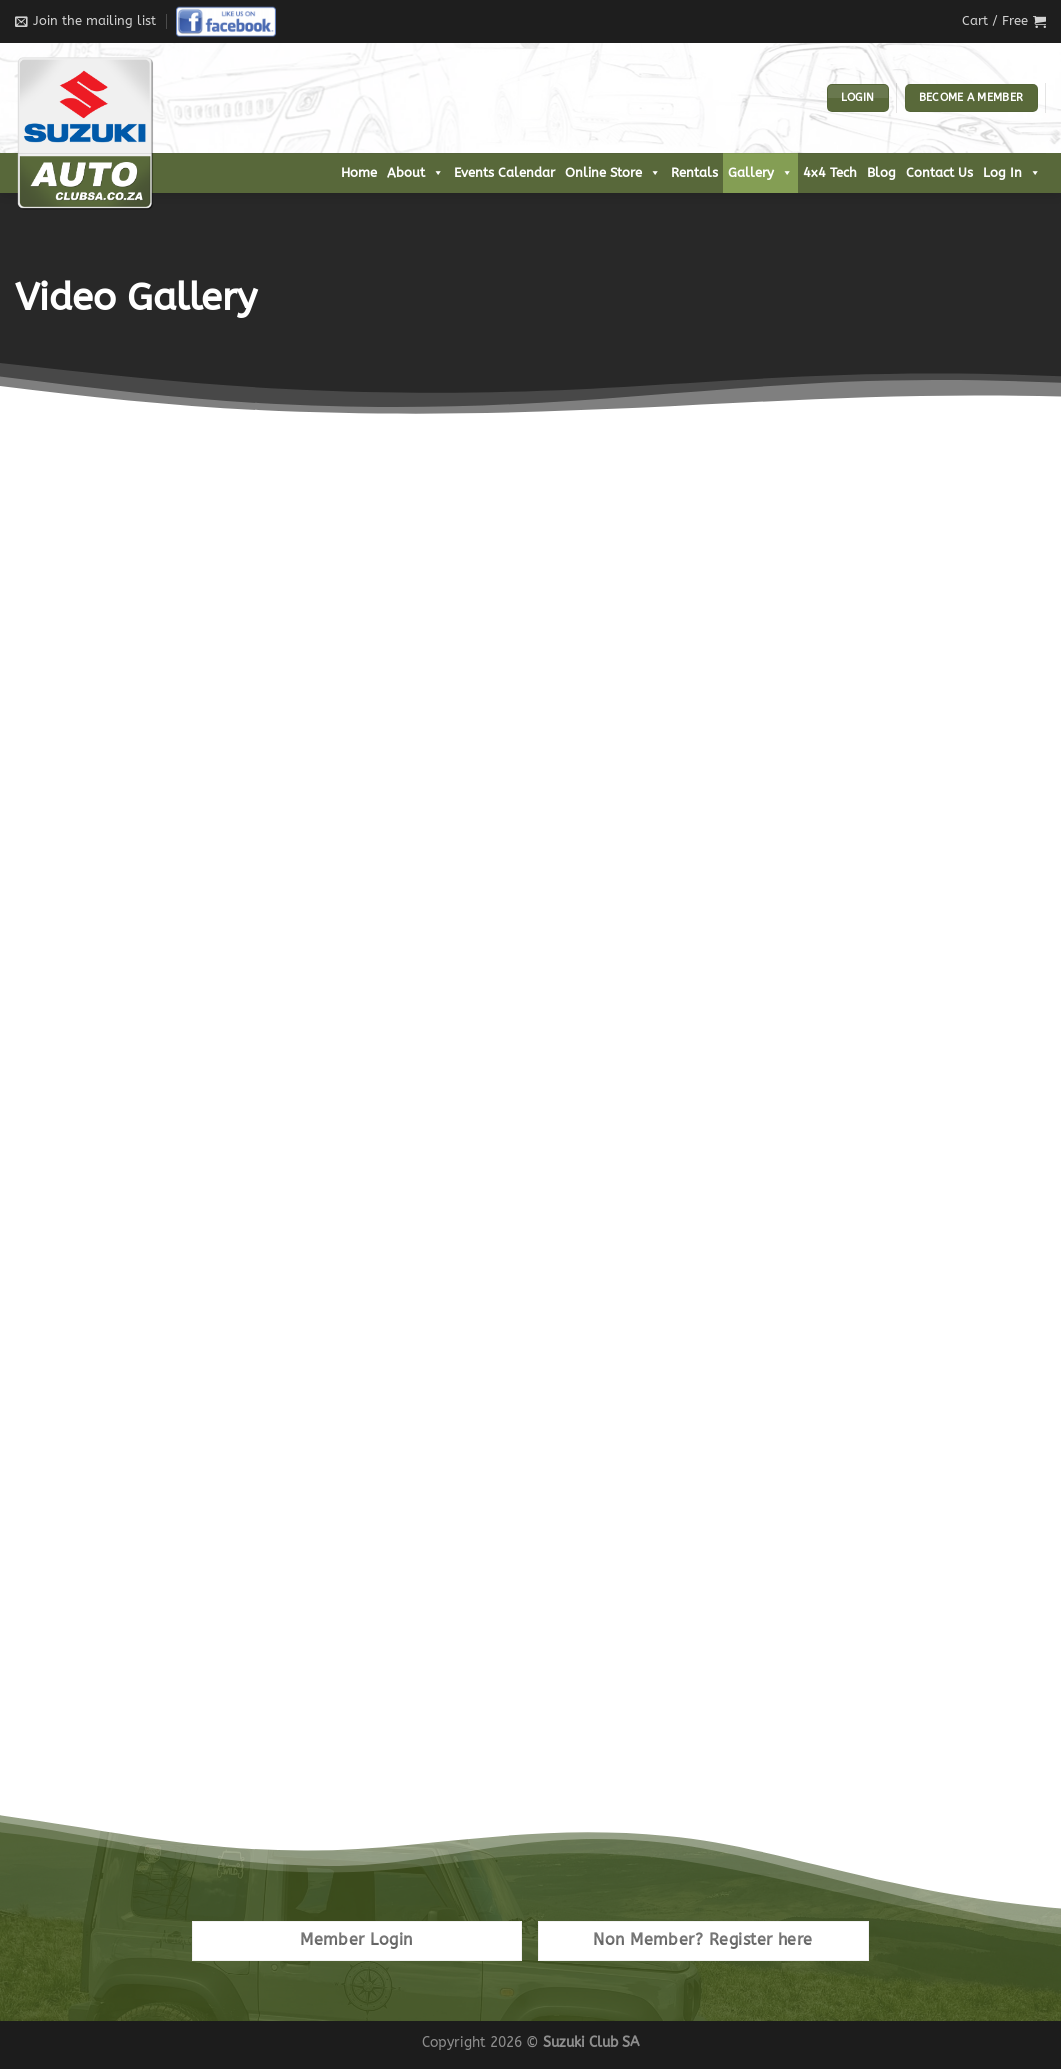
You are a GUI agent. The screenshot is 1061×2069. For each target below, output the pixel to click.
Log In (1012, 173)
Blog (881, 172)
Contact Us (939, 172)
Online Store (613, 173)
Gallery (760, 173)
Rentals (694, 172)
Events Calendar (504, 172)
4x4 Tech (830, 172)
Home (359, 172)
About (415, 173)
